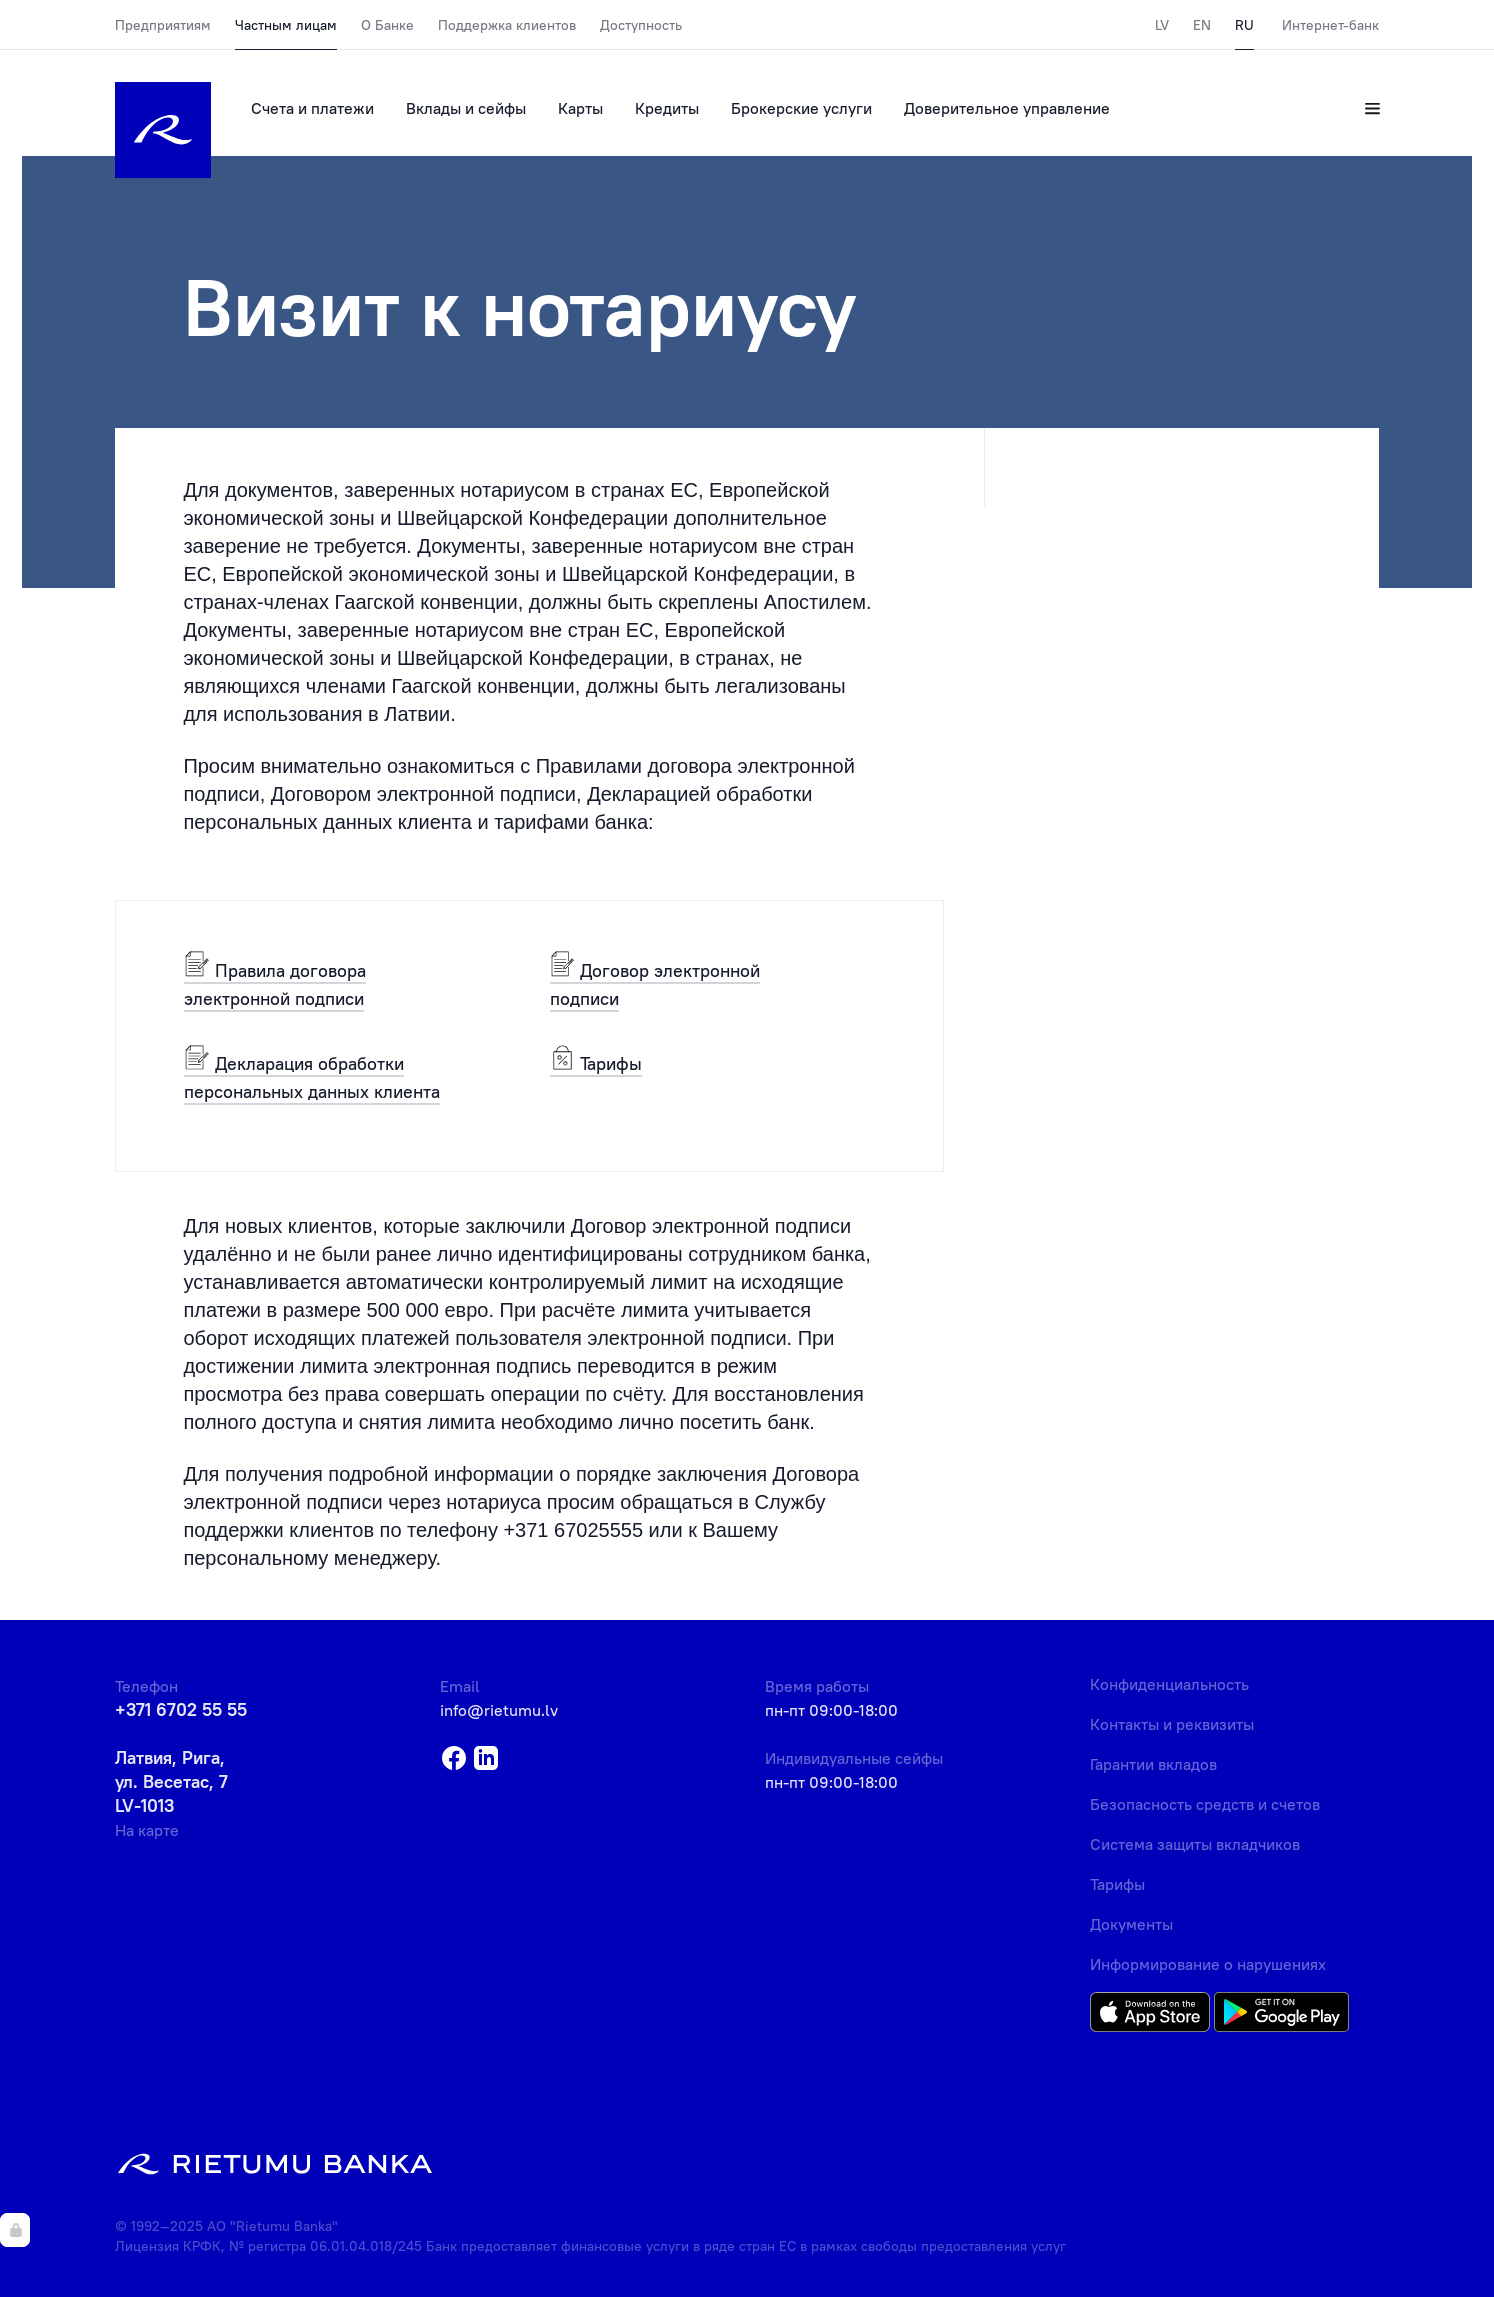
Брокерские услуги (801, 108)
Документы (1131, 1924)
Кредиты (667, 108)
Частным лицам (286, 25)
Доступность (641, 25)
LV (1162, 25)
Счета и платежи (312, 108)
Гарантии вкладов (1153, 1764)
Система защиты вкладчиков (1195, 1844)
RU (1244, 25)
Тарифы (596, 1062)
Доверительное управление (1007, 108)
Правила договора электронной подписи (275, 983)
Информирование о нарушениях (1208, 1964)
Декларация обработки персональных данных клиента (312, 1076)
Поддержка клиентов (507, 25)
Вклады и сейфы (466, 108)
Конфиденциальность (1169, 1684)
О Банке (387, 25)
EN (1202, 25)
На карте (147, 1830)
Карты (580, 108)
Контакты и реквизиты (1172, 1724)
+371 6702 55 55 (181, 1709)
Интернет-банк (1330, 25)
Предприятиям (163, 25)
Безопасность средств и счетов (1205, 1804)
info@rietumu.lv (499, 1710)
